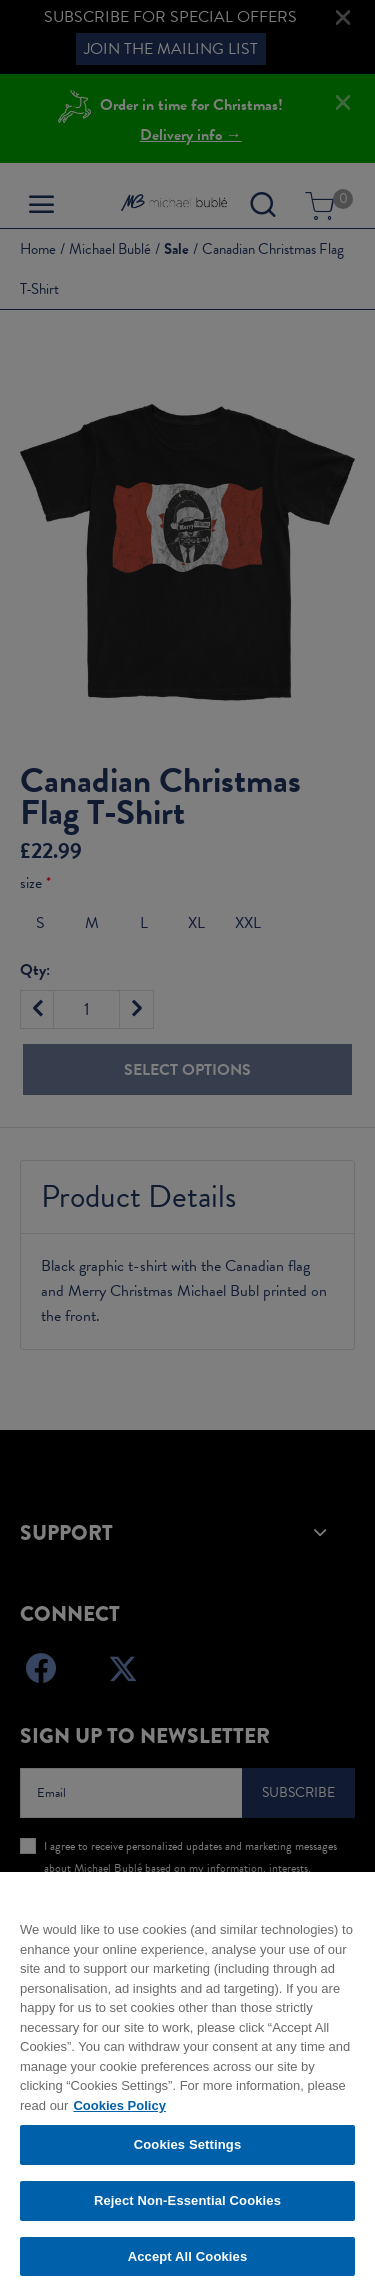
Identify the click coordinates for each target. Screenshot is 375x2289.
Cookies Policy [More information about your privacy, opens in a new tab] (119, 2113)
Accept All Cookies (188, 2264)
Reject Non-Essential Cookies (187, 2208)
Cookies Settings (188, 2153)
